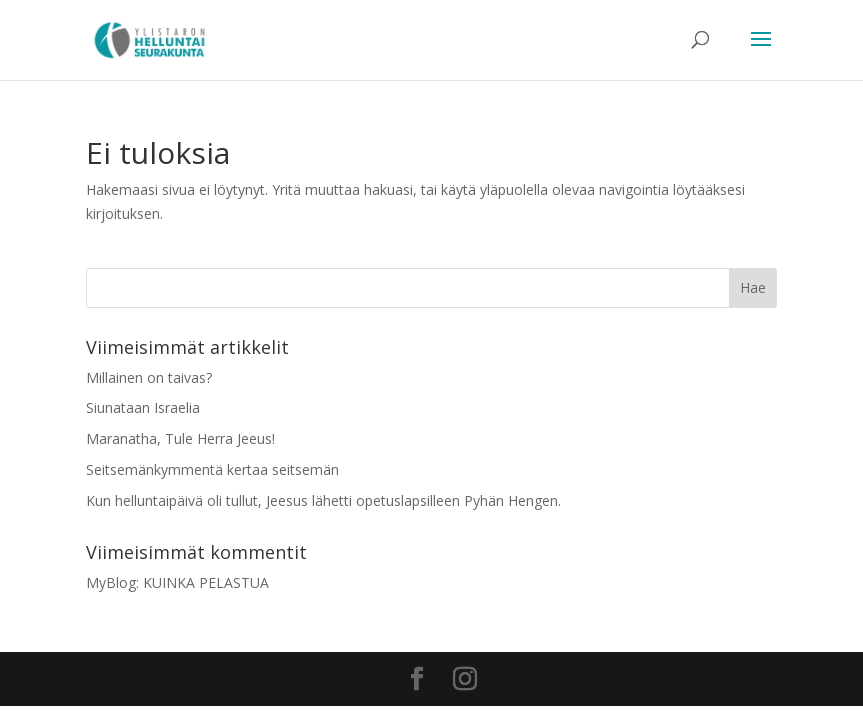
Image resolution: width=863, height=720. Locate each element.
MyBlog (111, 582)
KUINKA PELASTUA (206, 582)
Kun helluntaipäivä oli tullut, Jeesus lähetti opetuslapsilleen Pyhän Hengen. (323, 500)
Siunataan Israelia (143, 407)
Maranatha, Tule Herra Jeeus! (180, 438)
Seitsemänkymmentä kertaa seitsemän (212, 469)
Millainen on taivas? (149, 377)
